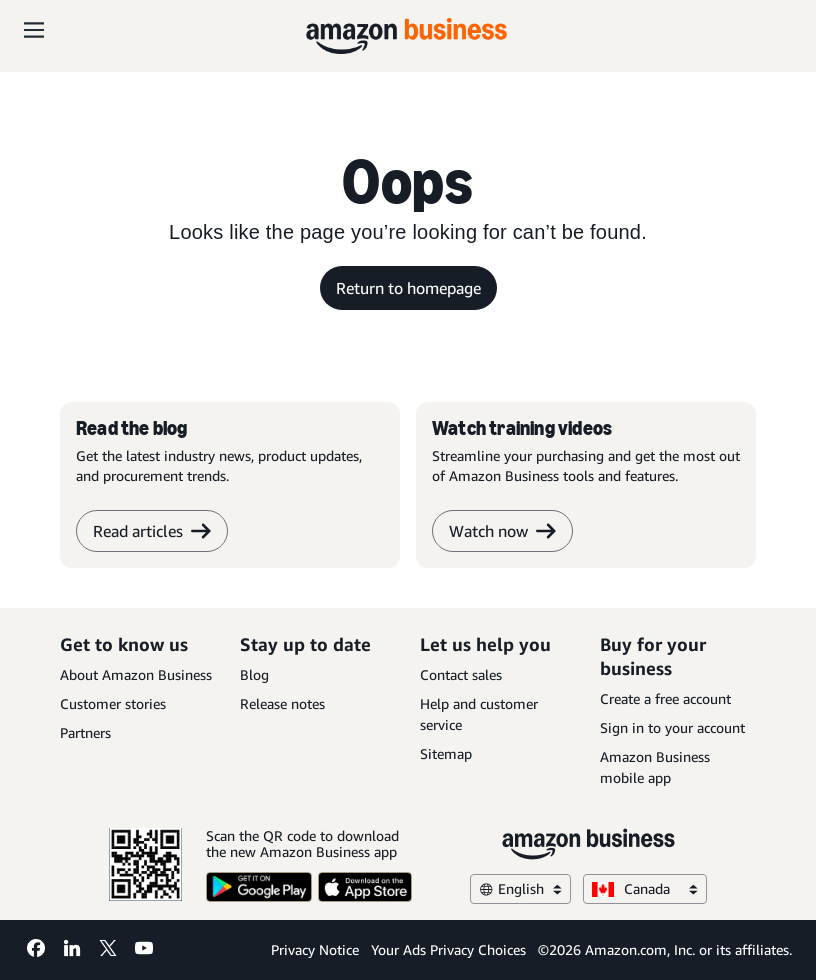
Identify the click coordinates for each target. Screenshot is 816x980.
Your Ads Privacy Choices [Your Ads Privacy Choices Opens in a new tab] (448, 949)
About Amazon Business (136, 674)
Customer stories (113, 703)
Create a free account (665, 698)
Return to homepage (408, 288)
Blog (254, 674)
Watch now (502, 531)
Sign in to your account (672, 727)
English (520, 888)
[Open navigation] (34, 30)
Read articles (152, 531)
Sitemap (446, 753)
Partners (85, 732)
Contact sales (461, 674)
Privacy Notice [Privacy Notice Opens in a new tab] (315, 949)
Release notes (282, 703)
